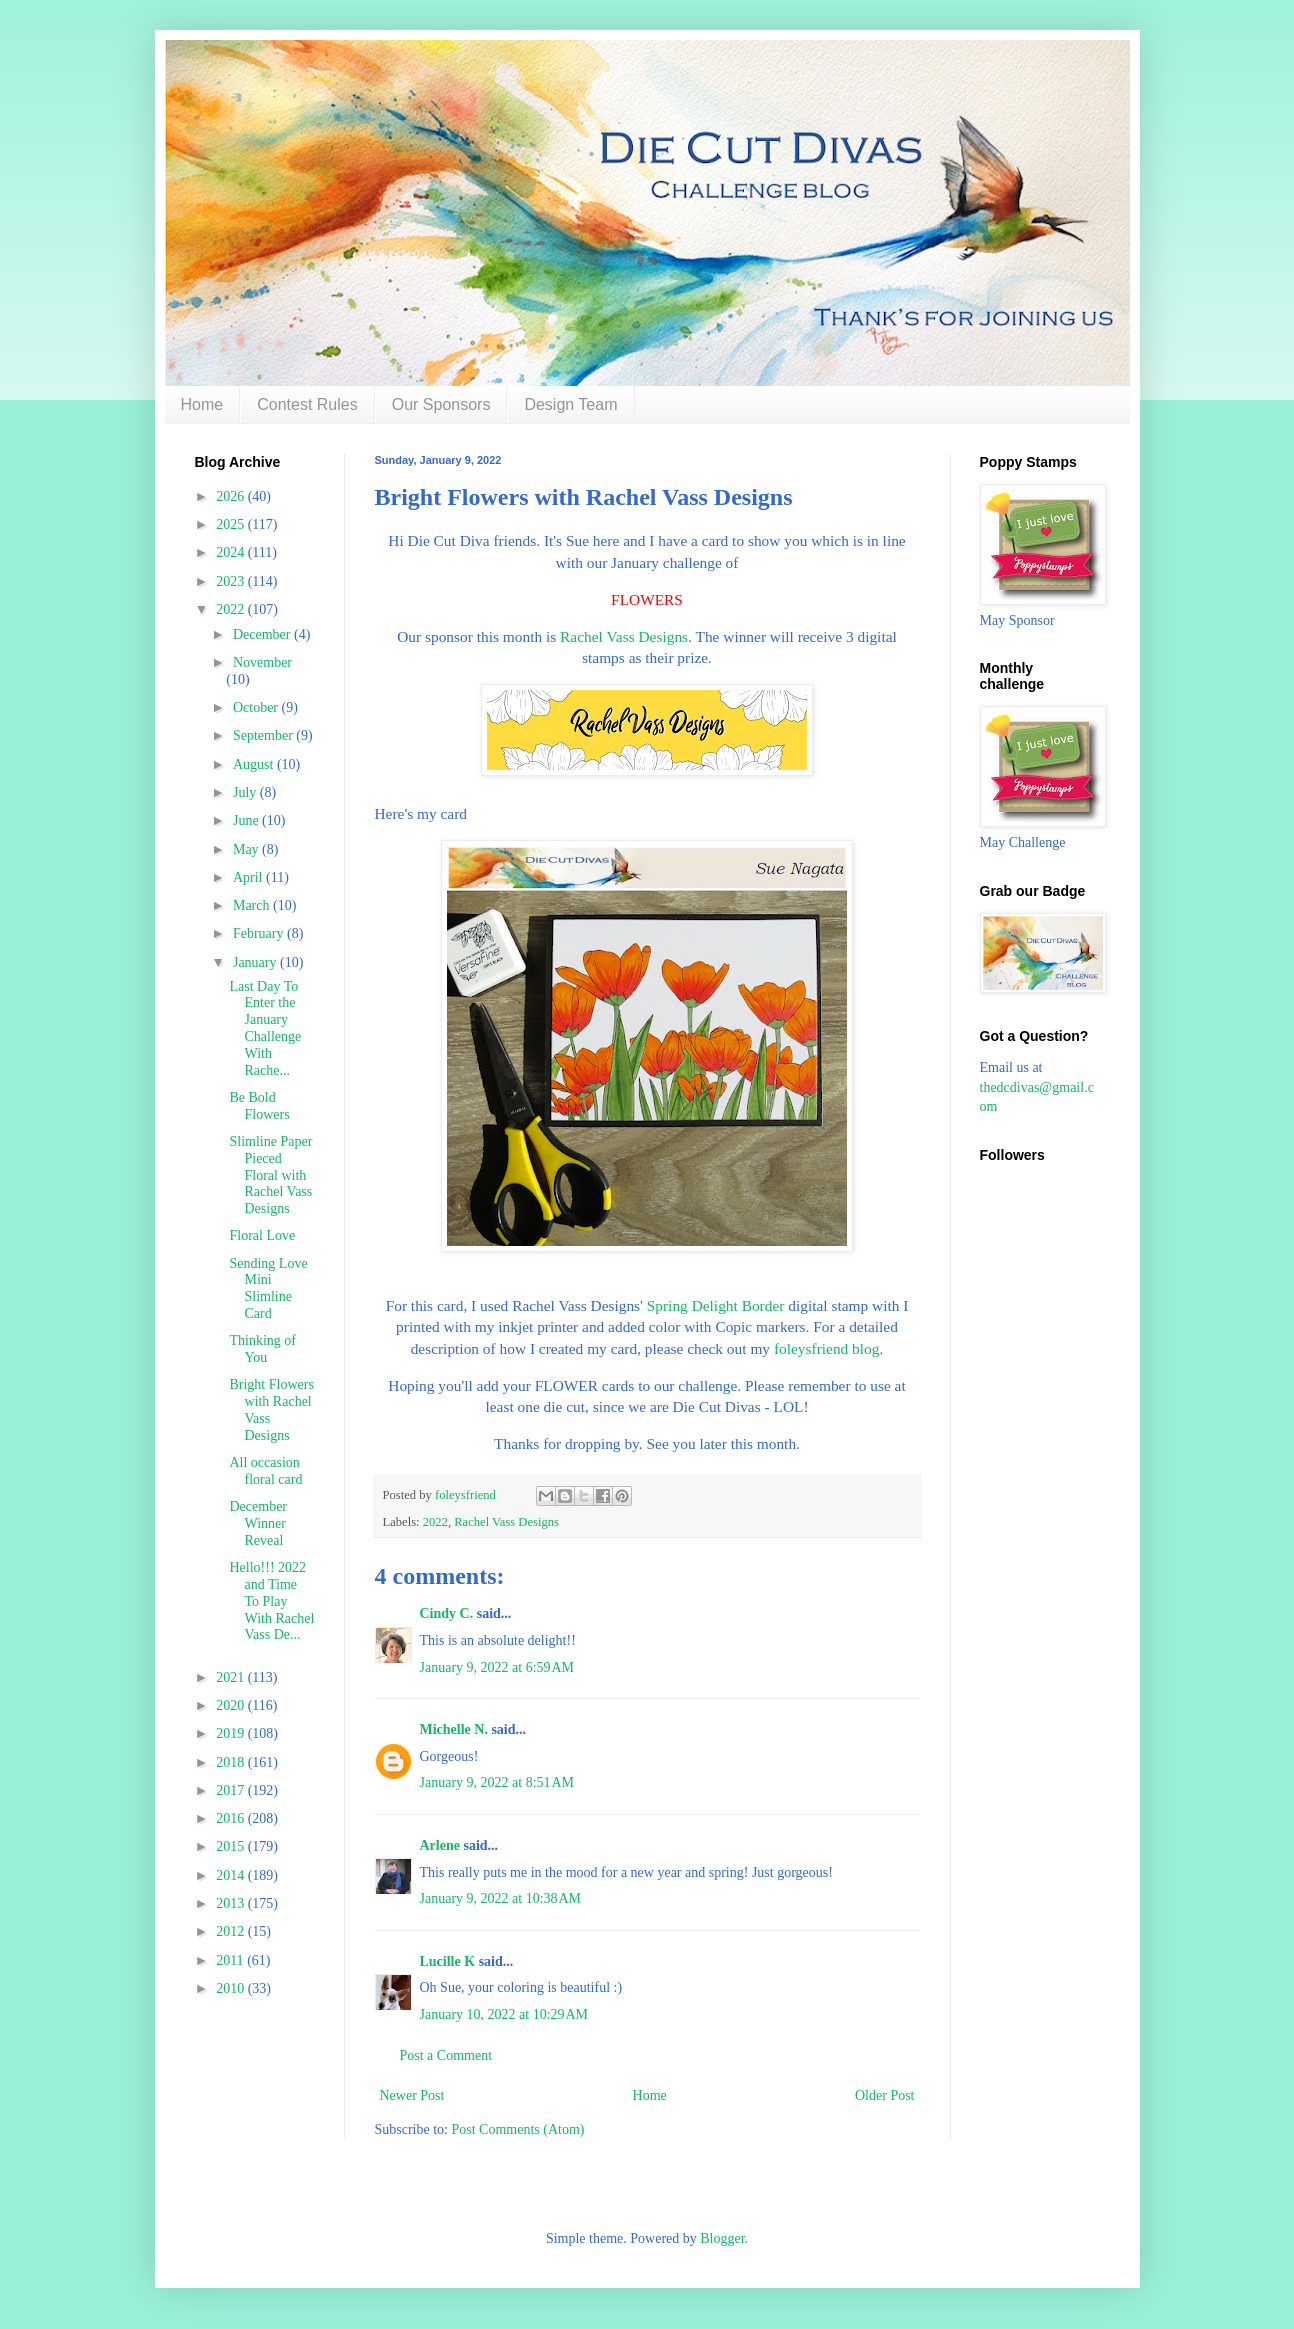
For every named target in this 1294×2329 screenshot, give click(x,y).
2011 (231, 1960)
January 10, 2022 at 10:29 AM (504, 2014)
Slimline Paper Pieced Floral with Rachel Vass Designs (270, 1175)
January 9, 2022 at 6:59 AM (497, 1667)
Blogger (722, 2238)
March (253, 905)
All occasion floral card (265, 1471)
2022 (435, 1522)
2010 (232, 1988)
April (249, 877)
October (257, 707)
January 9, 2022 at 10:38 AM (501, 1898)
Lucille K (448, 1961)
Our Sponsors (441, 404)
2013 (232, 1903)
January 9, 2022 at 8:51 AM (497, 1782)
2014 (232, 1875)
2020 (232, 1705)
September (264, 735)
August (255, 764)
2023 (232, 581)
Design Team (570, 404)
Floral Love (262, 1235)
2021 (232, 1677)
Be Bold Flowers (259, 1106)
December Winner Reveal (258, 1523)
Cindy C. (447, 1613)
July (246, 792)
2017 (232, 1790)
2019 (232, 1733)
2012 (232, 1931)
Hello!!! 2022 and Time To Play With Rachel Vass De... (271, 1601)
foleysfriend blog (827, 1348)
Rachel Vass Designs (624, 636)
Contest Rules (307, 404)
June (247, 820)
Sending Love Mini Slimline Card (268, 1288)
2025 (232, 524)
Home (202, 404)
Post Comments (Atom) (518, 2129)
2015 (232, 1846)
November (262, 662)
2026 (232, 496)
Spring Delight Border (716, 1305)
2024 (232, 552)
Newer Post (412, 2095)
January (256, 962)
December (263, 634)
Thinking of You (262, 1349)
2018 (232, 1762)
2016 (232, 1818)
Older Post (885, 2095)
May (247, 849)
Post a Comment (446, 2055)
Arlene (440, 1845)
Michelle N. (454, 1729)
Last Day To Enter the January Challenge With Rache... (265, 1028)
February (260, 933)
